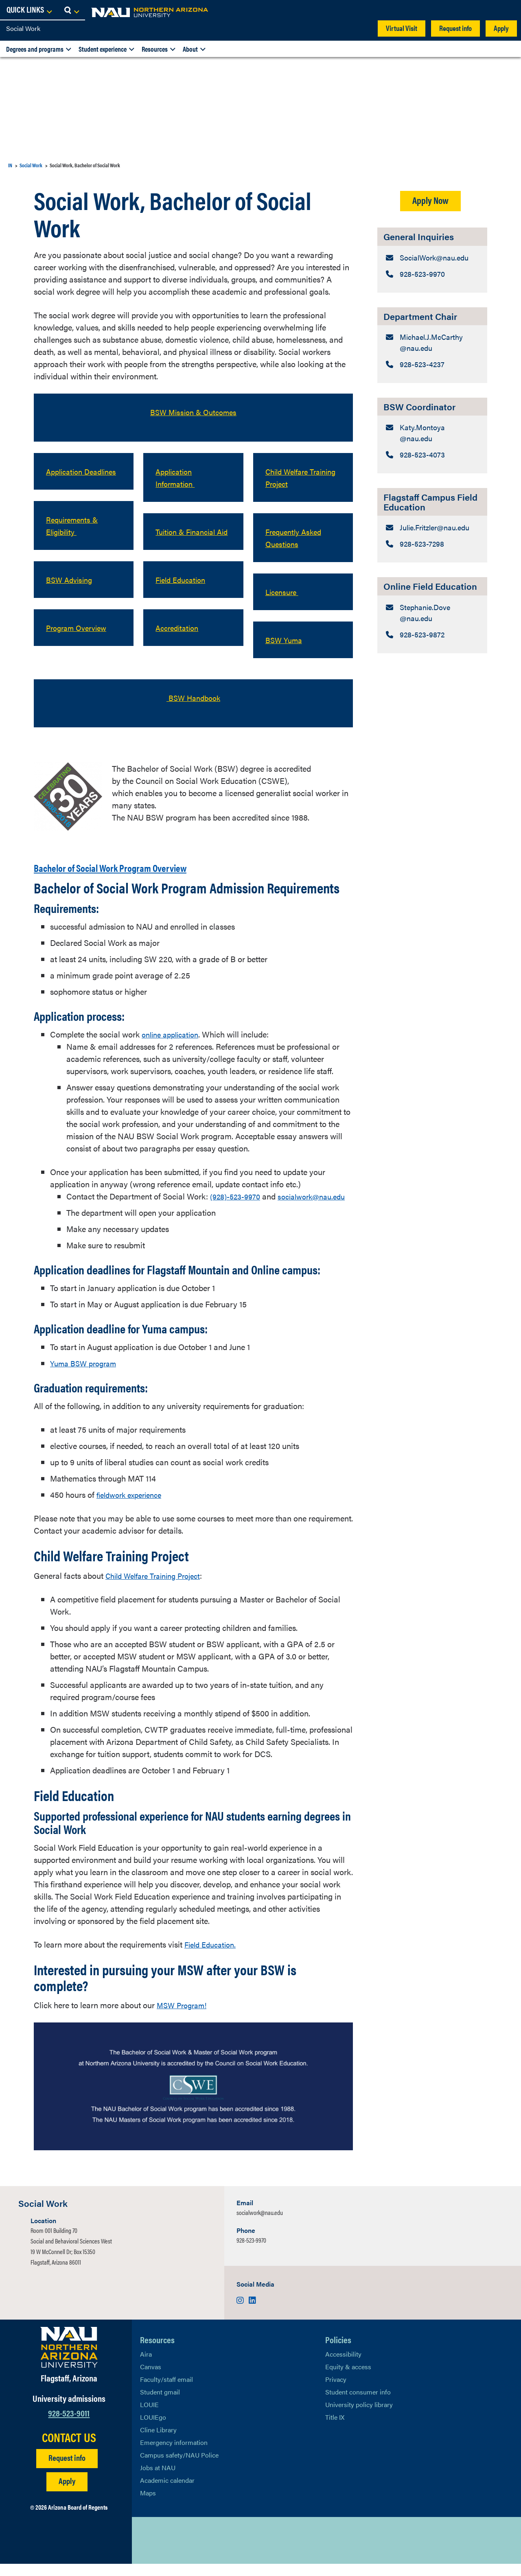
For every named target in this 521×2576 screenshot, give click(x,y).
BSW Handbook (193, 697)
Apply (501, 28)
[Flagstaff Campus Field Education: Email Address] (432, 556)
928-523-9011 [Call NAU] (69, 2424)
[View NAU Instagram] (195, 2552)
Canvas (150, 2379)
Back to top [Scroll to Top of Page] (468, 2552)
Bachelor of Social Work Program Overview (146, 866)
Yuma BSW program (86, 1375)
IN (10, 165)
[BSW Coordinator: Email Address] (432, 452)
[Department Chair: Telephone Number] (432, 382)
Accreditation (179, 640)
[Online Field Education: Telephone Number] (432, 674)
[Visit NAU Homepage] (69, 2359)
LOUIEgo (153, 2429)
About (190, 49)
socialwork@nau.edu (103, 1208)
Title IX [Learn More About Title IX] (334, 2429)
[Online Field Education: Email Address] (432, 650)
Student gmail (160, 2404)
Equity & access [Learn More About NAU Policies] (348, 2379)
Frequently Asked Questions (295, 537)
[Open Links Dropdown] (465, 10)
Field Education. (212, 1956)
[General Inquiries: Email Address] (432, 264)
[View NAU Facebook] (162, 2552)
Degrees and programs (34, 49)
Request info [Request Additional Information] (66, 2469)
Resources (155, 49)
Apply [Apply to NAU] (67, 2493)
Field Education (182, 591)
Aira (146, 2366)
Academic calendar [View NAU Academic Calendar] (167, 2492)
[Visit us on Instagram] (240, 2312)
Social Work (23, 28)
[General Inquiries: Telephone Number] (432, 288)
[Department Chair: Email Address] (432, 358)
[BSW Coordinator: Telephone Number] (432, 476)
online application (173, 1034)
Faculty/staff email (166, 2391)
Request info (455, 28)
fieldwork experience (132, 1506)
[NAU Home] (65, 12)
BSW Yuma (285, 640)
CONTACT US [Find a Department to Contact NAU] (69, 2449)
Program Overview (79, 640)
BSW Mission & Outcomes (193, 412)
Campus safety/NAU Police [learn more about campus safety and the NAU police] (179, 2467)
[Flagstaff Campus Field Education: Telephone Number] (432, 579)
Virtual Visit (401, 28)
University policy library (359, 2417)
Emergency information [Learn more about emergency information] (174, 2454)
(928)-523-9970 (238, 1196)
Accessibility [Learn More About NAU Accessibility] (343, 2366)
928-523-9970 (251, 2252)
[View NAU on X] (146, 2552)
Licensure (283, 591)
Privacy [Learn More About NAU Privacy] (335, 2391)
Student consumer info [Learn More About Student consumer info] (358, 2404)
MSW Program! (184, 2017)
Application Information (177, 477)
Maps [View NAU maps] (148, 2505)
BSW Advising (71, 591)
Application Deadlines (66, 477)
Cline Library (158, 2442)
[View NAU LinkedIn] (179, 2552)
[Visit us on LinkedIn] (252, 2312)
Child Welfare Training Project (293, 477)
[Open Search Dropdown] (507, 10)
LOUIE (149, 2417)
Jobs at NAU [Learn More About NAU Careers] (157, 2480)
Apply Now (430, 200)
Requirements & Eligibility (74, 537)
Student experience (103, 49)
